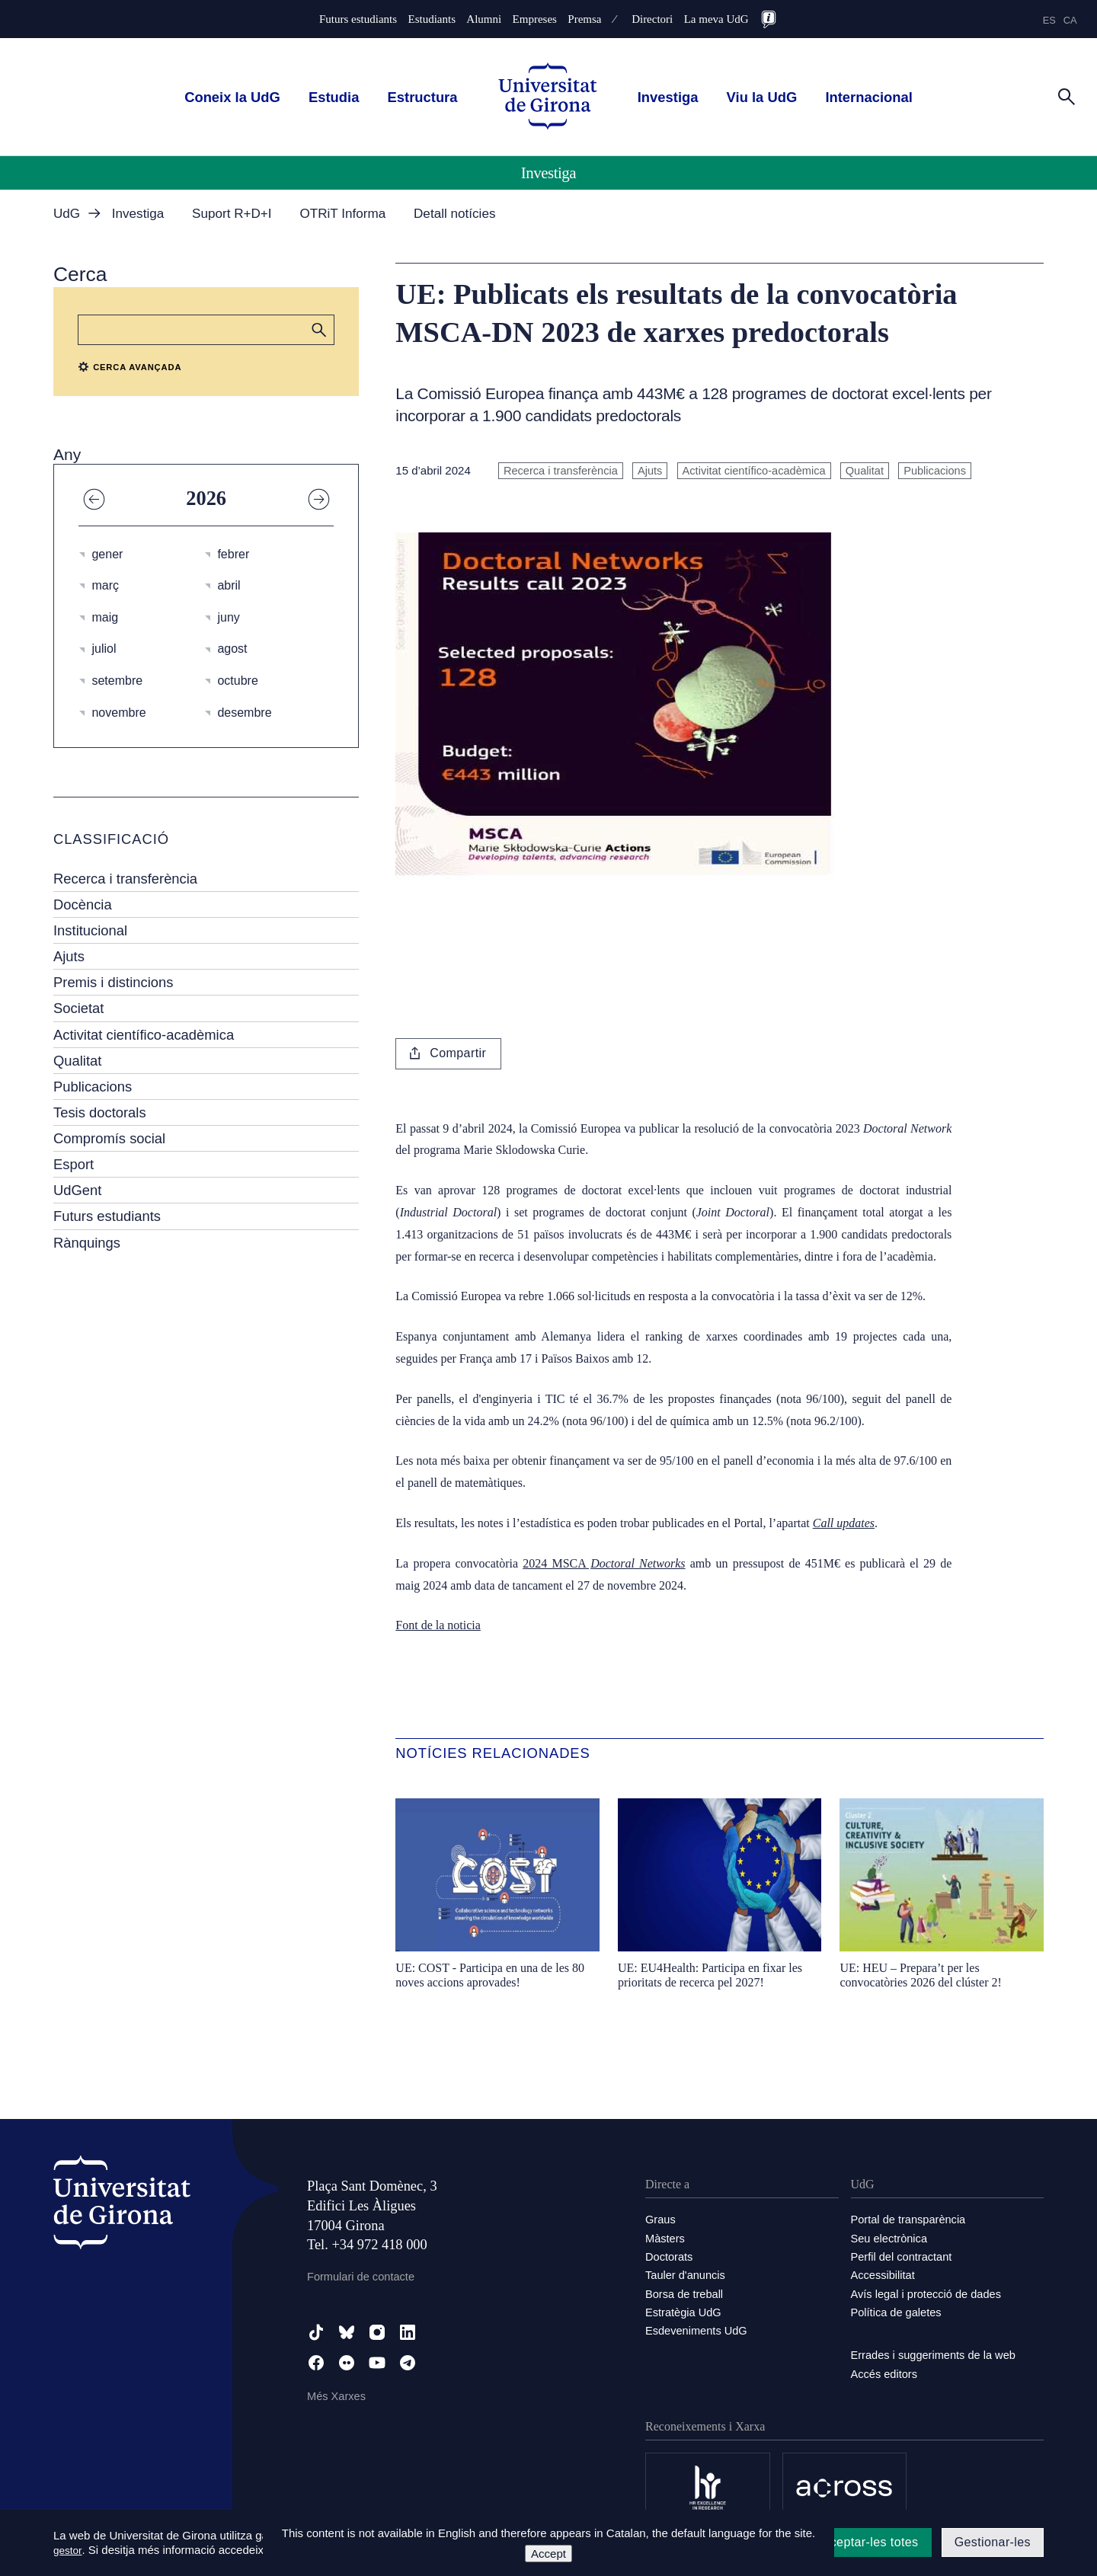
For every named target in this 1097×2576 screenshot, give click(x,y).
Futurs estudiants (358, 19)
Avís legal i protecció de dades (928, 2292)
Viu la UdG (762, 97)
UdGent (77, 1190)
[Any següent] (318, 498)
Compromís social (109, 1138)
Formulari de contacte (362, 2276)
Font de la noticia (438, 1625)
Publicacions (92, 1087)
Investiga (668, 97)
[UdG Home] (547, 97)
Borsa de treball (685, 2292)
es (1049, 20)
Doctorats (669, 2255)
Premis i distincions (113, 982)
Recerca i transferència (125, 879)
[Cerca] (1066, 96)
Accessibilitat (884, 2274)
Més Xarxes (337, 2395)
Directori (652, 19)
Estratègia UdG (684, 2310)
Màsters (665, 2237)
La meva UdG (716, 19)
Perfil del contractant (903, 2255)
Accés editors (885, 2371)
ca (1070, 20)
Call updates (844, 1523)
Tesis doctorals (99, 1112)
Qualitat (77, 1061)
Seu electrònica (890, 2237)
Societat (78, 1008)
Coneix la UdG (232, 97)
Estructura (423, 97)
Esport (73, 1164)
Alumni (483, 19)
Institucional (90, 930)
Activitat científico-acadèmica (143, 1035)
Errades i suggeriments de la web (936, 2353)
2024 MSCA (604, 1563)
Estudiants (432, 19)
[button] (319, 330)
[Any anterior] (93, 498)
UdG (66, 213)
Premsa (584, 19)
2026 (206, 498)
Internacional (868, 97)
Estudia (334, 97)
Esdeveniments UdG (697, 2328)
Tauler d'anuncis (686, 2274)
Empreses (535, 19)
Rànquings (86, 1243)
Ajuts (69, 956)
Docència (82, 904)
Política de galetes (898, 2310)
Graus (660, 2219)
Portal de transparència (910, 2219)
